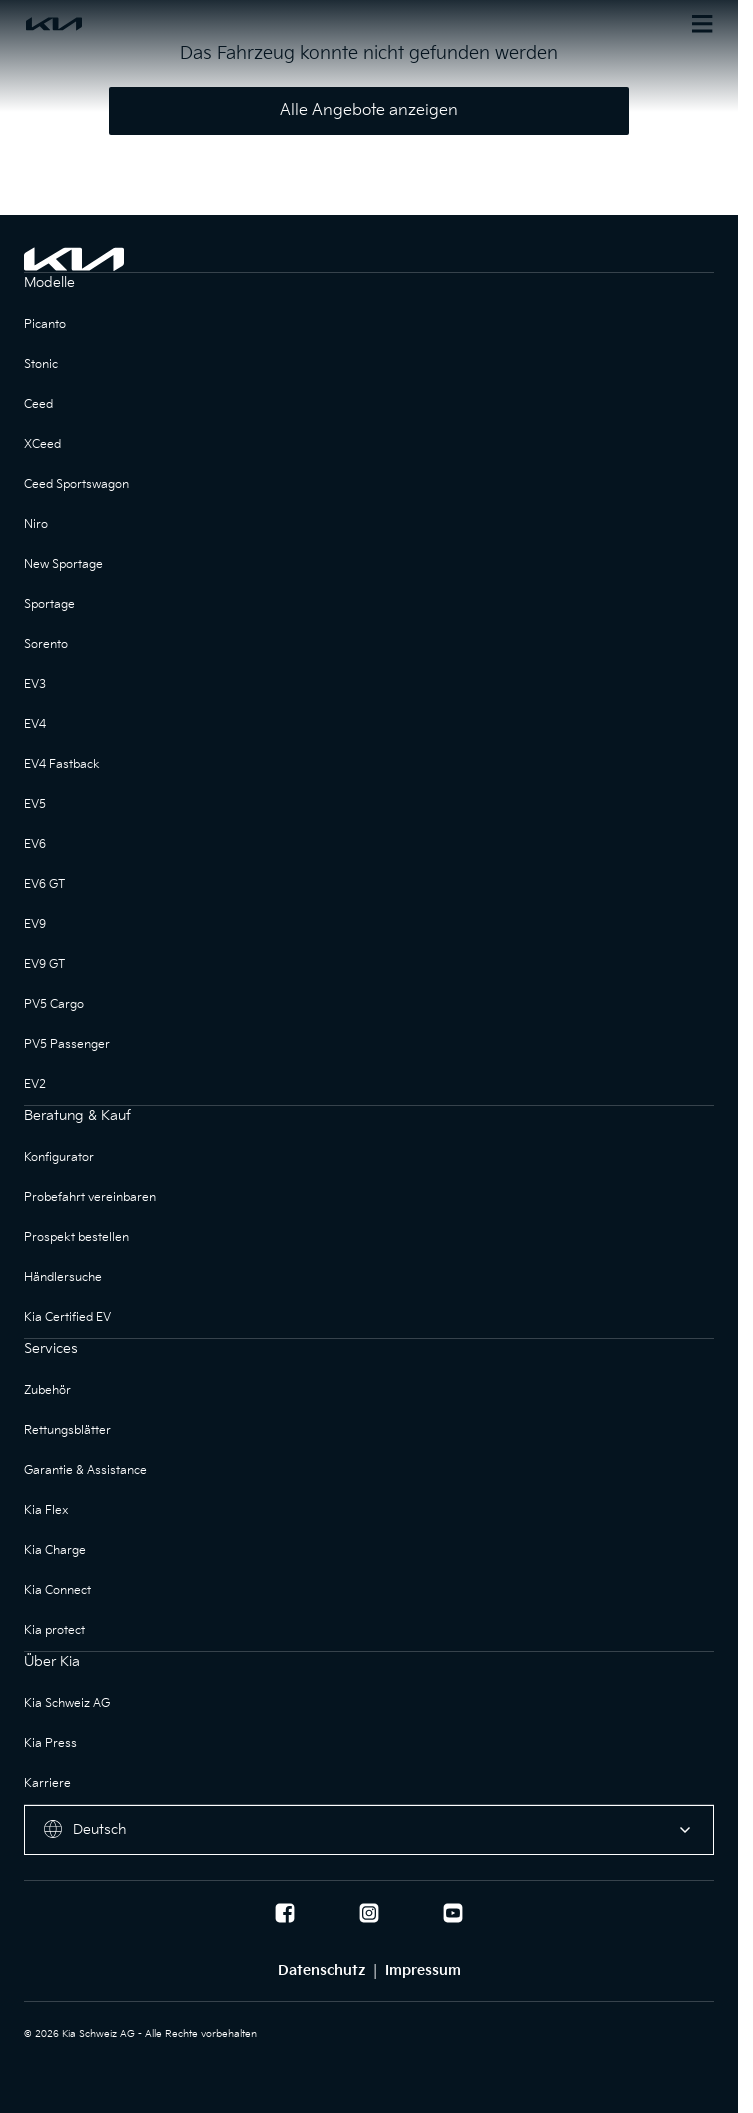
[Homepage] (196, 24)
